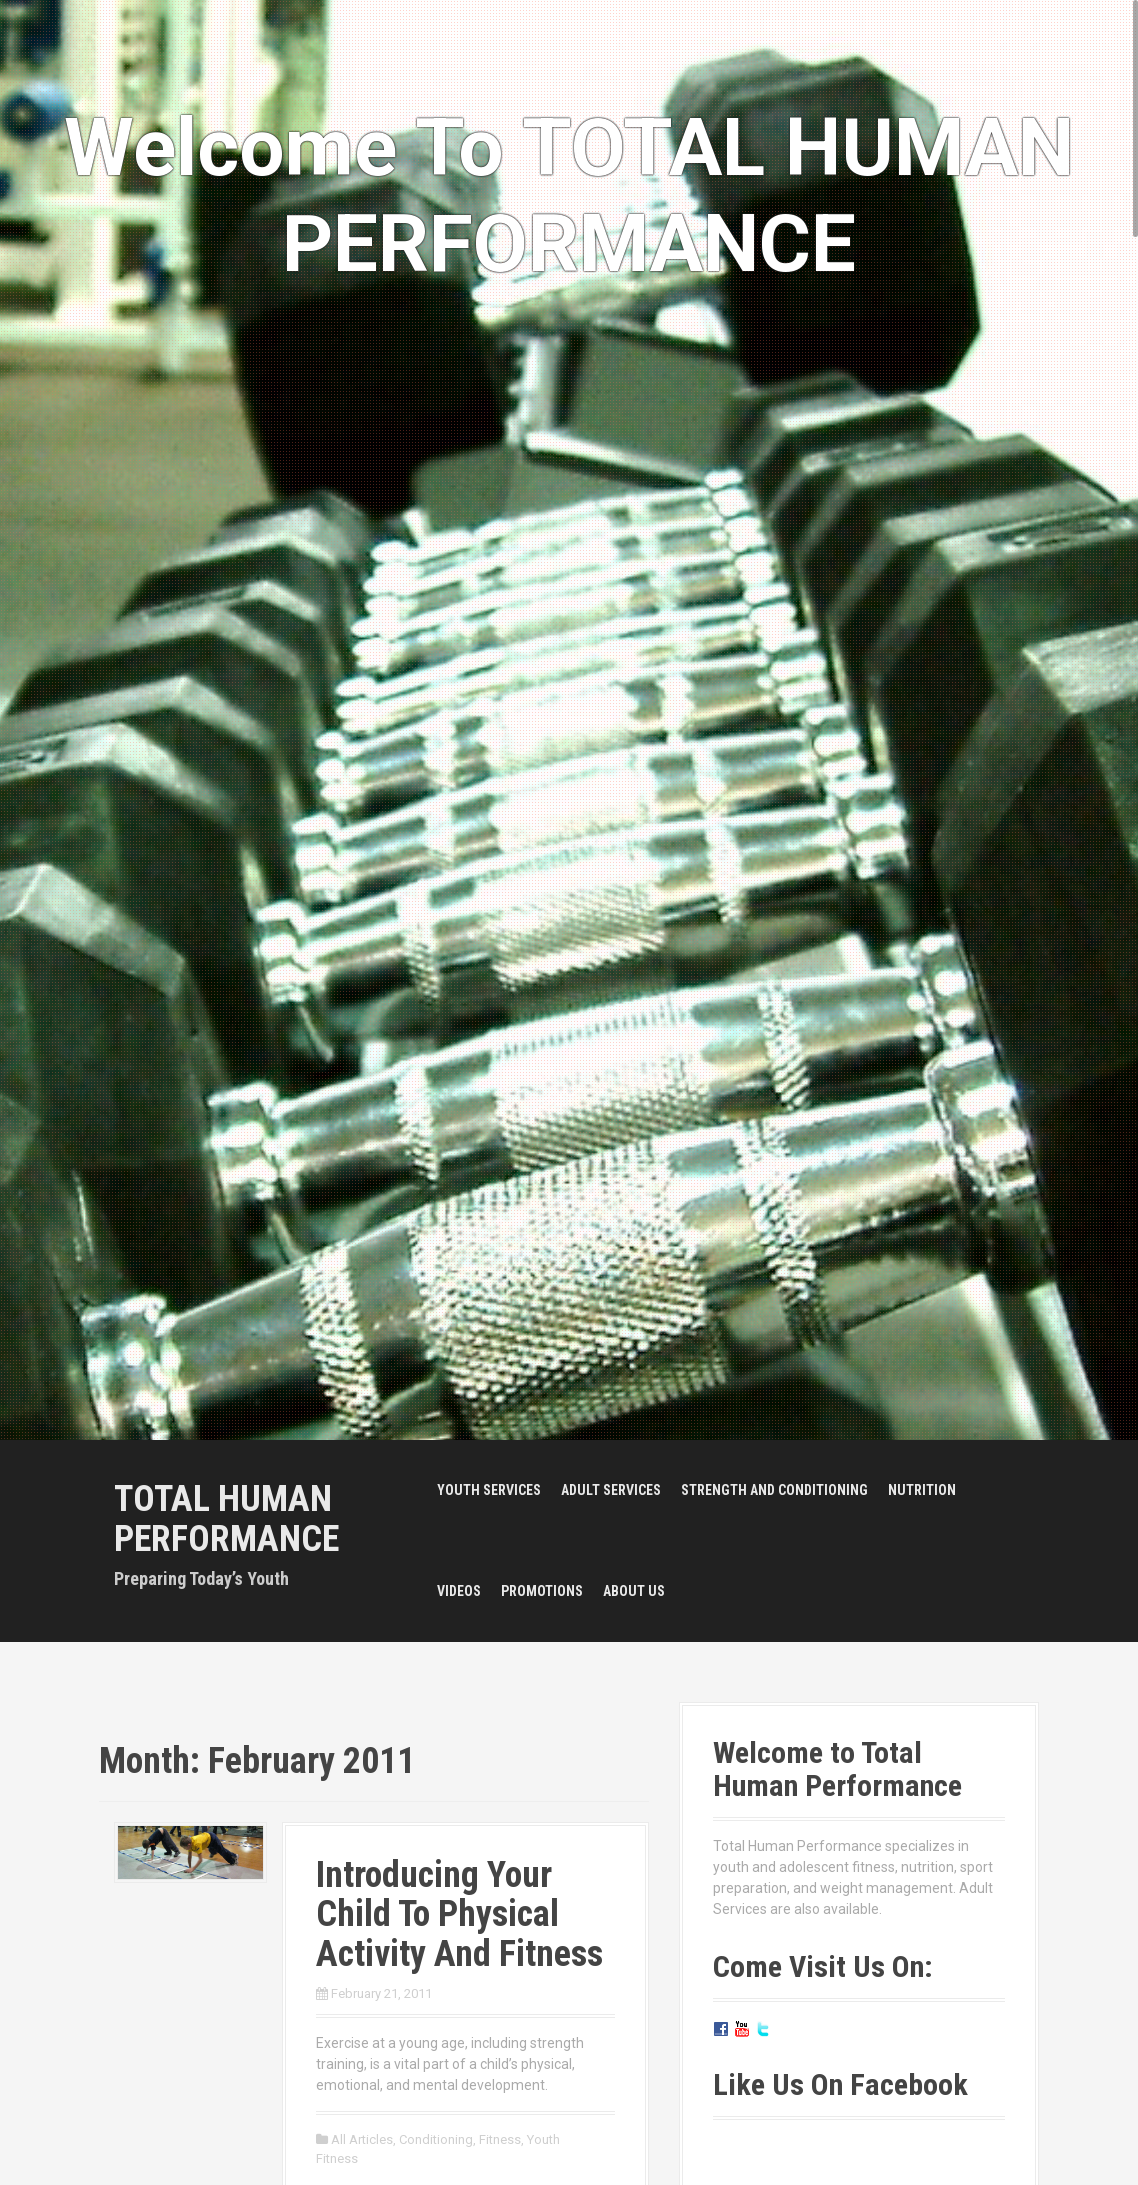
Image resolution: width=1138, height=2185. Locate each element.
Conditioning (436, 2139)
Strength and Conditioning (774, 1490)
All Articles (362, 2139)
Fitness (500, 2139)
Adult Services (611, 1490)
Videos (459, 1591)
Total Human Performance (226, 1519)
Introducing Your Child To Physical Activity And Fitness (459, 1914)
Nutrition (922, 1490)
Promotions (542, 1591)
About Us (634, 1591)
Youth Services (489, 1490)
